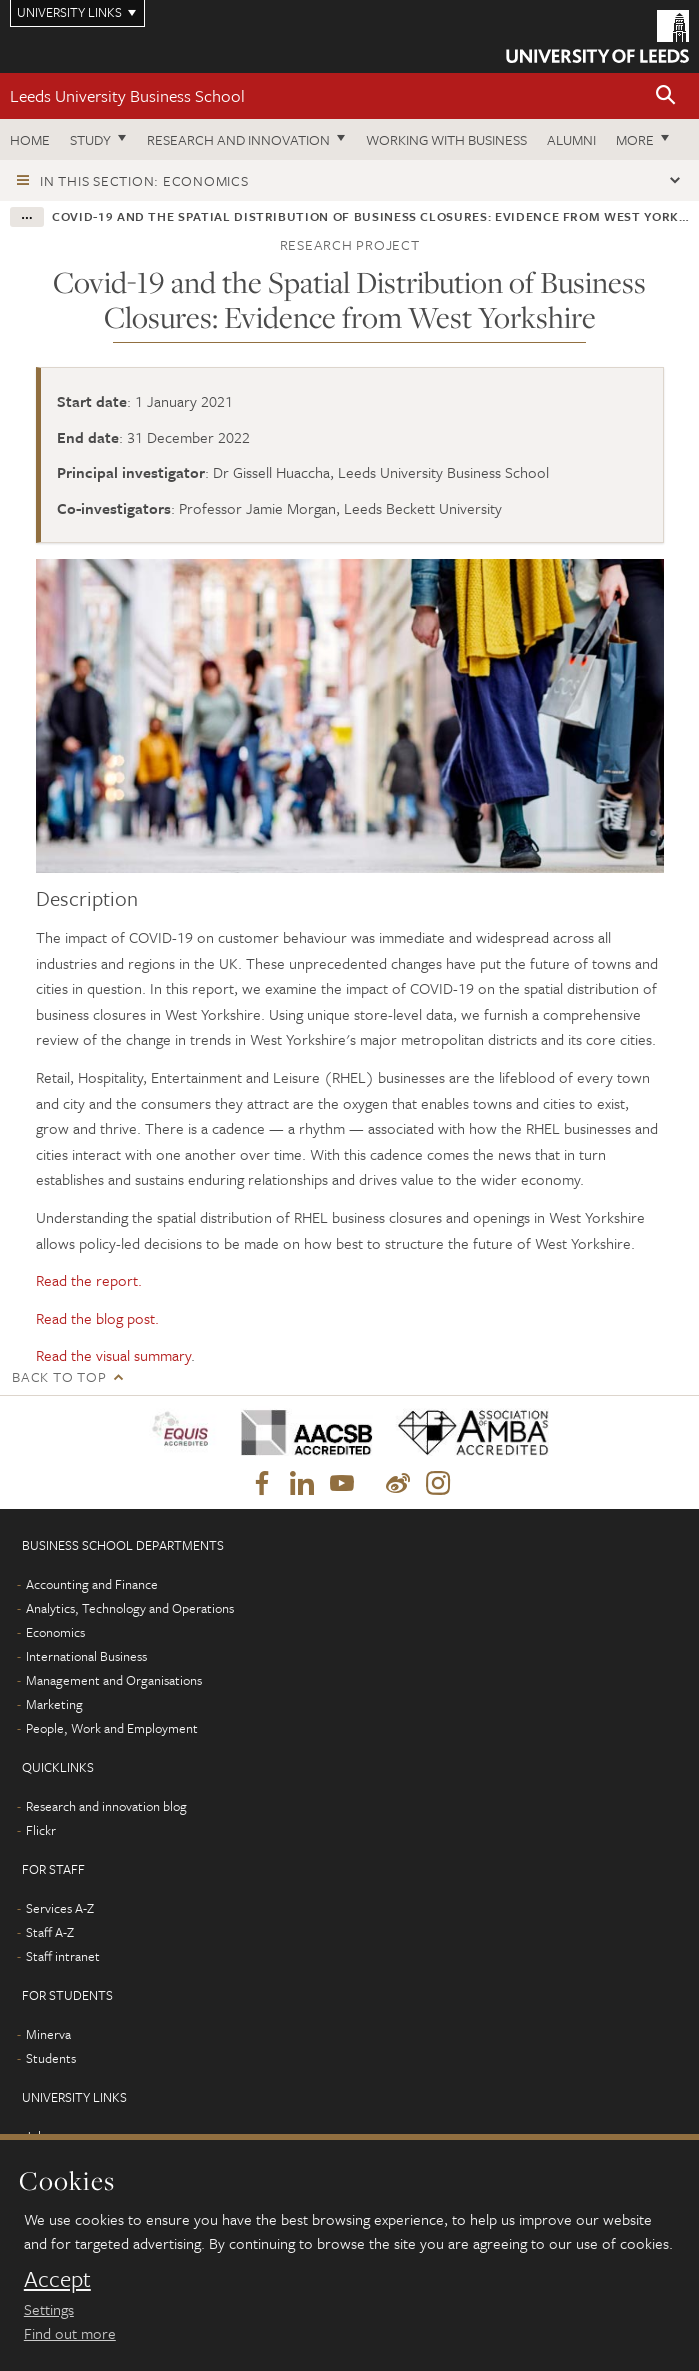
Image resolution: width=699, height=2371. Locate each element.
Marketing (54, 1704)
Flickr (41, 1830)
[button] (666, 96)
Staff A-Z (50, 1932)
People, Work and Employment (112, 1728)
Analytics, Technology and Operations (130, 1608)
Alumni (571, 139)
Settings (49, 2309)
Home (30, 139)
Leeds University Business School (127, 95)
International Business (86, 1656)
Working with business (446, 139)
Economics (55, 1632)
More (635, 139)
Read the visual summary (113, 1355)
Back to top (59, 1376)
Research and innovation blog (106, 1806)
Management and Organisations (114, 1680)
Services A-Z (60, 1908)
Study (90, 139)
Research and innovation (238, 139)
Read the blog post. (97, 1318)
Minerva (48, 2034)
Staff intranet (63, 1956)
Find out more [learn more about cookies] (70, 2333)
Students (51, 2058)
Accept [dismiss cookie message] (57, 2279)
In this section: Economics (144, 180)
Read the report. (89, 1280)
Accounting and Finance (92, 1584)
